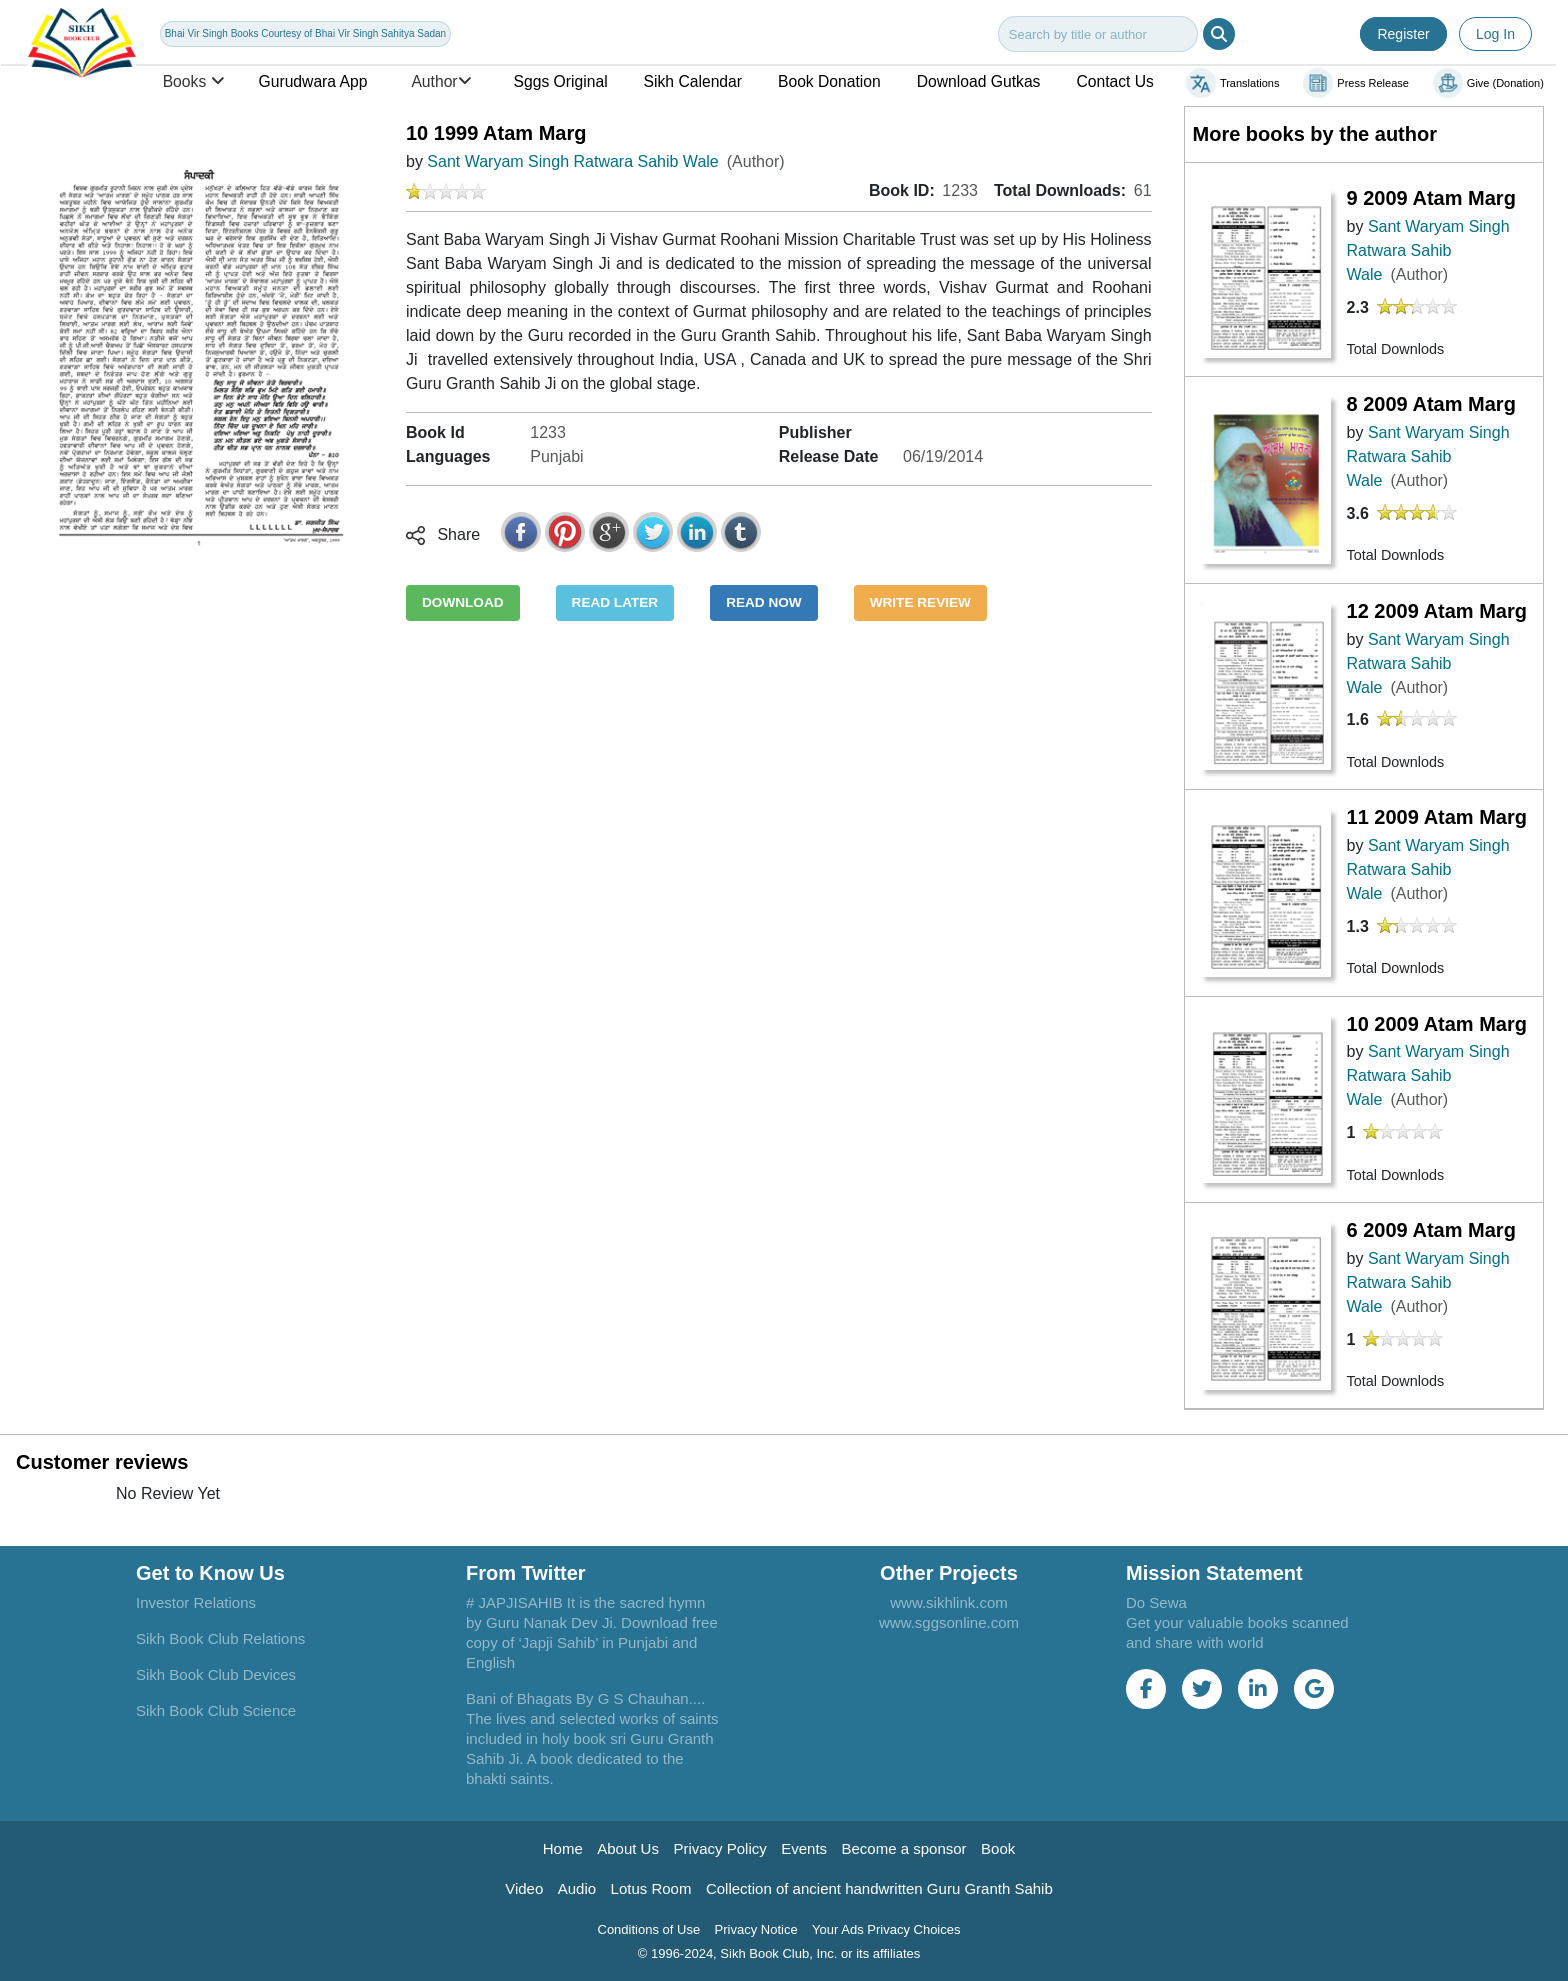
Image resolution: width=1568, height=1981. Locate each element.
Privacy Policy (719, 1848)
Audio (577, 1888)
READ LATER (615, 602)
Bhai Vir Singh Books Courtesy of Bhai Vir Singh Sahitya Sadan (305, 33)
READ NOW (764, 602)
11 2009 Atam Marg (1437, 817)
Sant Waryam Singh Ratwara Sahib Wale (572, 161)
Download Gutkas (979, 81)
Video (524, 1888)
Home (563, 1848)
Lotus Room (651, 1888)
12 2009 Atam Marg (1437, 611)
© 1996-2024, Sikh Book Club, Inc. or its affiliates (779, 1953)
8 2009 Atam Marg (1431, 404)
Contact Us (1115, 81)
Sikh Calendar (693, 81)
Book (998, 1848)
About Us (628, 1848)
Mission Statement (1214, 1573)
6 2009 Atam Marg (1431, 1230)
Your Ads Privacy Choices (886, 1929)
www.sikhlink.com (949, 1602)
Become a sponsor (904, 1848)
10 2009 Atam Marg (1437, 1024)
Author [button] (440, 81)
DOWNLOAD (463, 602)
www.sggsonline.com (949, 1622)
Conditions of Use (649, 1929)
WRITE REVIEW (920, 602)
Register (1403, 34)
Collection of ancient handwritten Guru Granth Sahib (879, 1888)
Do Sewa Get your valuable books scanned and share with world (1237, 1622)
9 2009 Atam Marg (1431, 198)
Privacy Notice (756, 1929)
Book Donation (829, 81)
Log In (1495, 34)
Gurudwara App (313, 81)
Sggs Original (561, 81)
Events (804, 1848)
